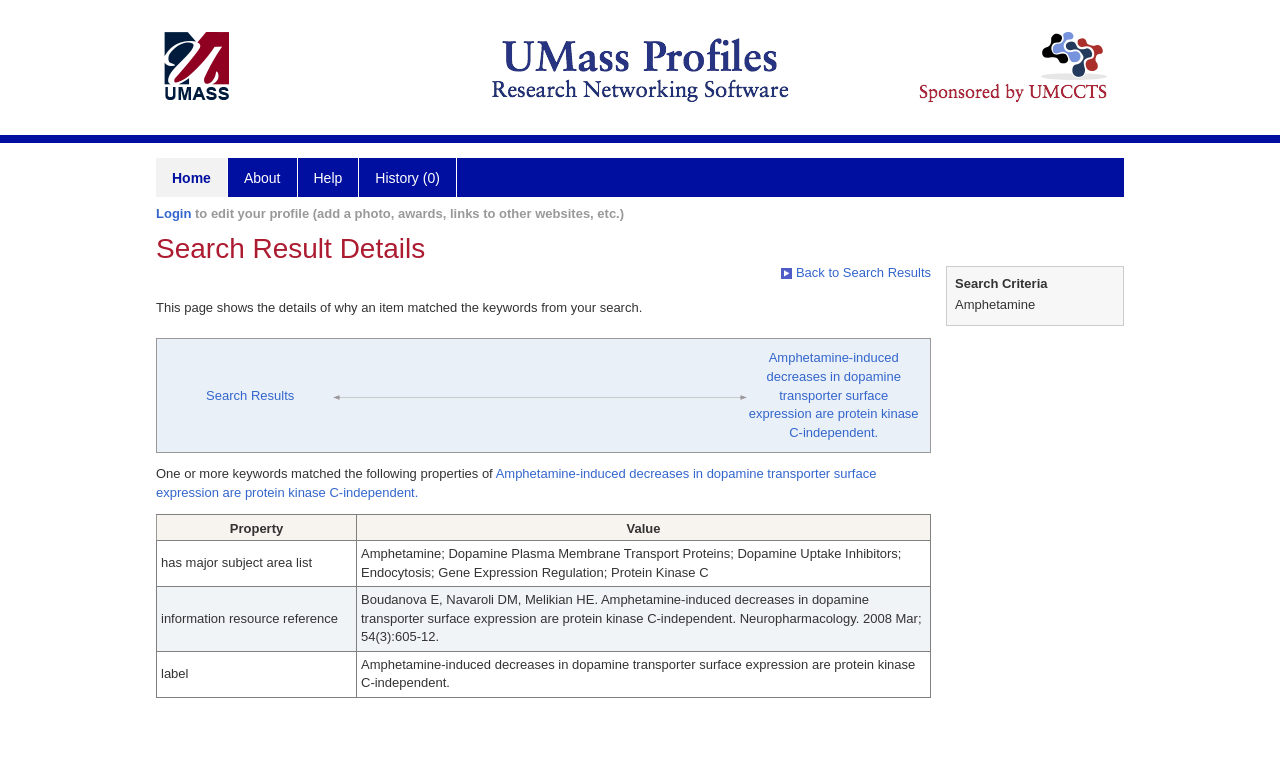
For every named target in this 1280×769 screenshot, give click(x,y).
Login (173, 213)
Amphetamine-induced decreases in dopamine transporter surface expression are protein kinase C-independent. (834, 394)
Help (328, 178)
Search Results (250, 395)
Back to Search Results (856, 272)
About (262, 178)
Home (191, 178)
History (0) (407, 178)
